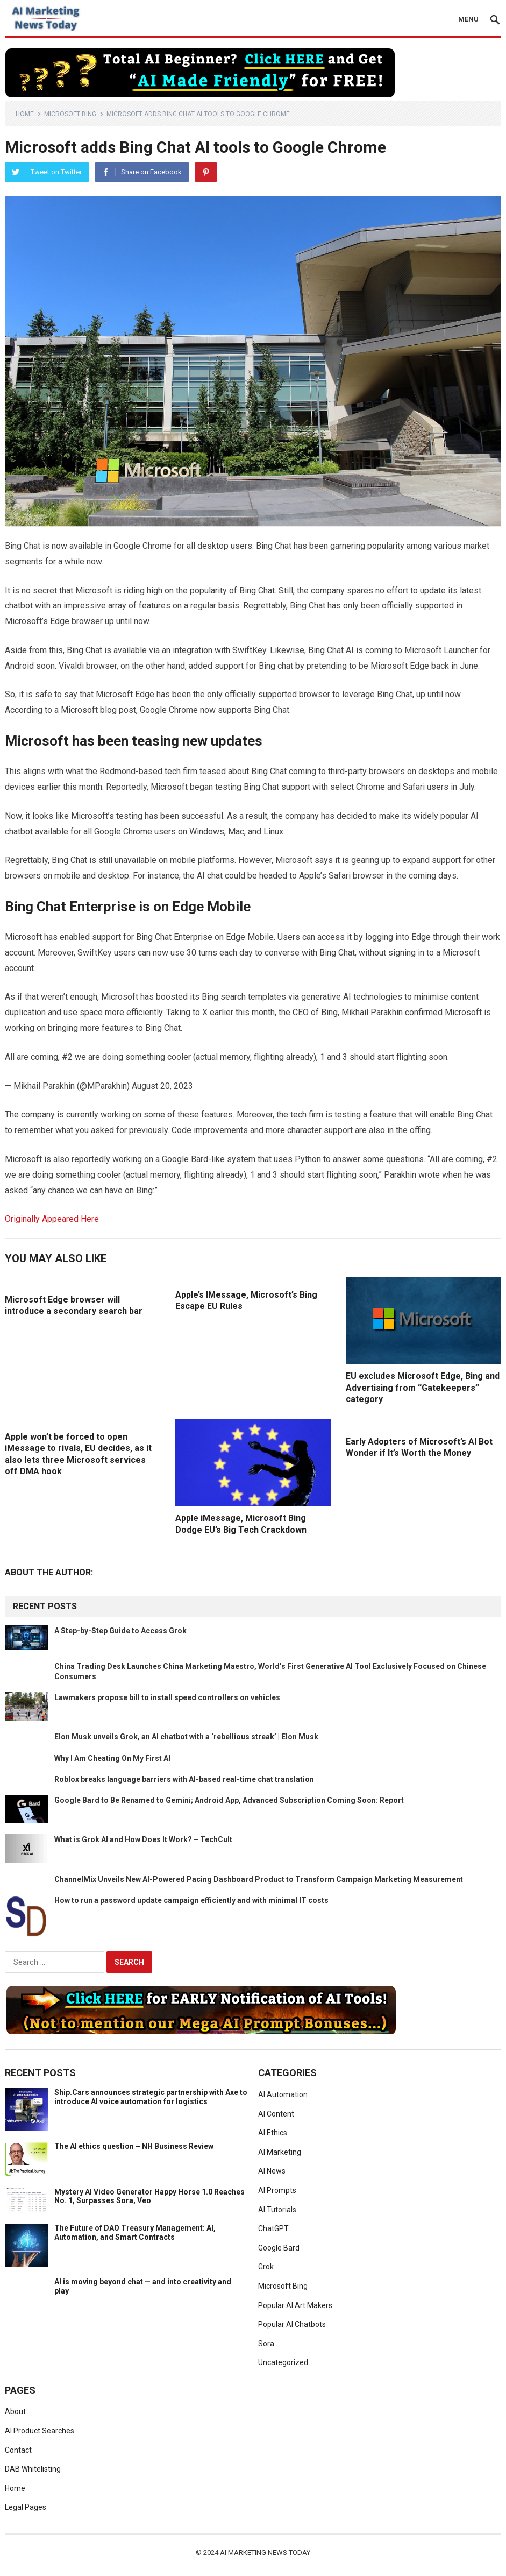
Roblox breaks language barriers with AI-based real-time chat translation (184, 1779)
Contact (18, 2450)
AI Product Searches (39, 2430)
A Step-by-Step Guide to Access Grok (120, 1630)
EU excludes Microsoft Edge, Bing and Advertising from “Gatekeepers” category (423, 1387)
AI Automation (283, 2094)
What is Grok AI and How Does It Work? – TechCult (143, 1839)
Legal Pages (25, 2507)
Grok (266, 2266)
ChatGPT (273, 2228)
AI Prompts (277, 2190)
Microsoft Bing (70, 114)
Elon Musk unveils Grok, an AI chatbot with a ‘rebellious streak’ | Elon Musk (186, 1736)
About (15, 2411)
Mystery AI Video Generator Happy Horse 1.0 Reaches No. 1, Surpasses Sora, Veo (149, 2196)
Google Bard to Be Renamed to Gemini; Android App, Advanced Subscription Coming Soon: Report (229, 1800)
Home (25, 114)
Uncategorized (283, 2362)
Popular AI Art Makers (295, 2305)
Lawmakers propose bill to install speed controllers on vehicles (167, 1697)
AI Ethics (272, 2132)
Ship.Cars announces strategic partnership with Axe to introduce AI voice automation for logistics (150, 2097)
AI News (272, 2171)
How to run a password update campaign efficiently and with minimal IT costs (191, 1900)
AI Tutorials (277, 2209)
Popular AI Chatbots (292, 2324)
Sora (266, 2343)
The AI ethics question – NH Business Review (133, 2146)
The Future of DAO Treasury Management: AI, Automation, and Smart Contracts (135, 2232)
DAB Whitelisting (33, 2469)
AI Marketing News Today (265, 2553)
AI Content (276, 2114)
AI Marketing (279, 2152)
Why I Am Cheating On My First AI (112, 1758)
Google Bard (279, 2248)
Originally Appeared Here (52, 1219)
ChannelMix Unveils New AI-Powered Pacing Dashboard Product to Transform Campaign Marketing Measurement (258, 1879)
